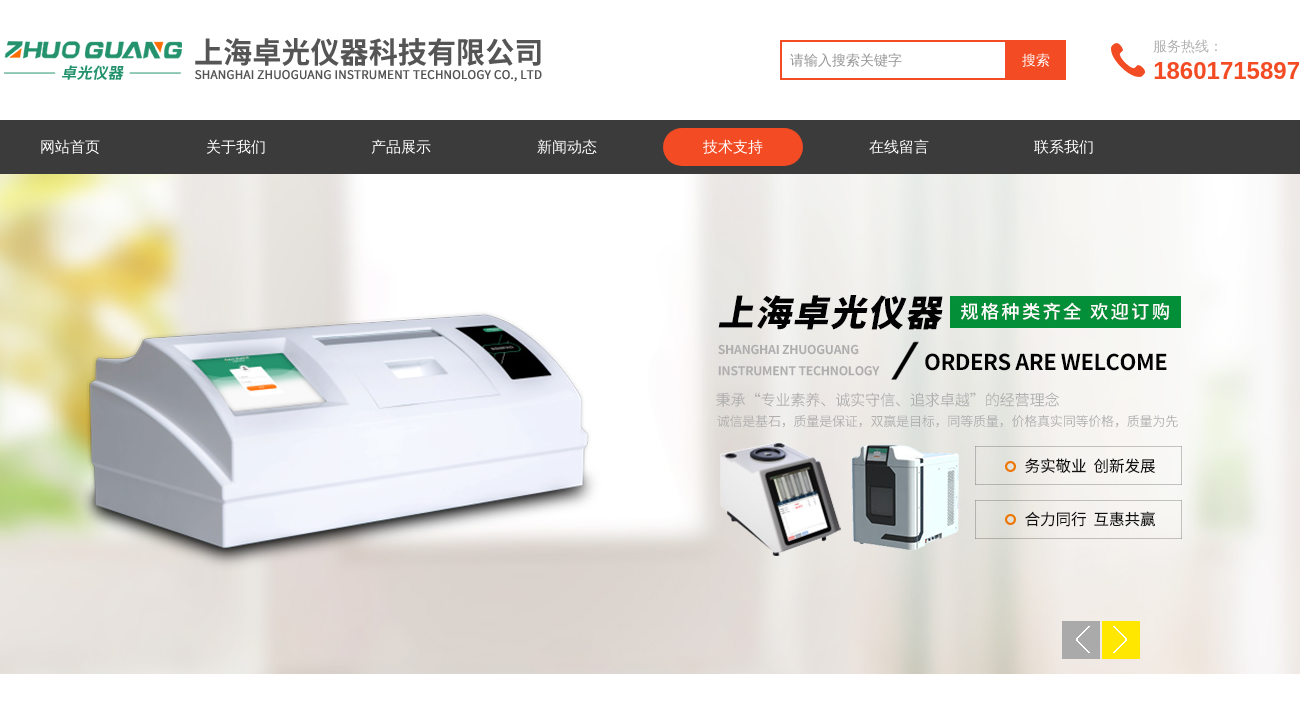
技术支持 (733, 146)
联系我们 (1064, 146)
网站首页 (70, 146)
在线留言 (899, 146)
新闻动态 (567, 146)
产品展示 (401, 146)
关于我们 (236, 146)
